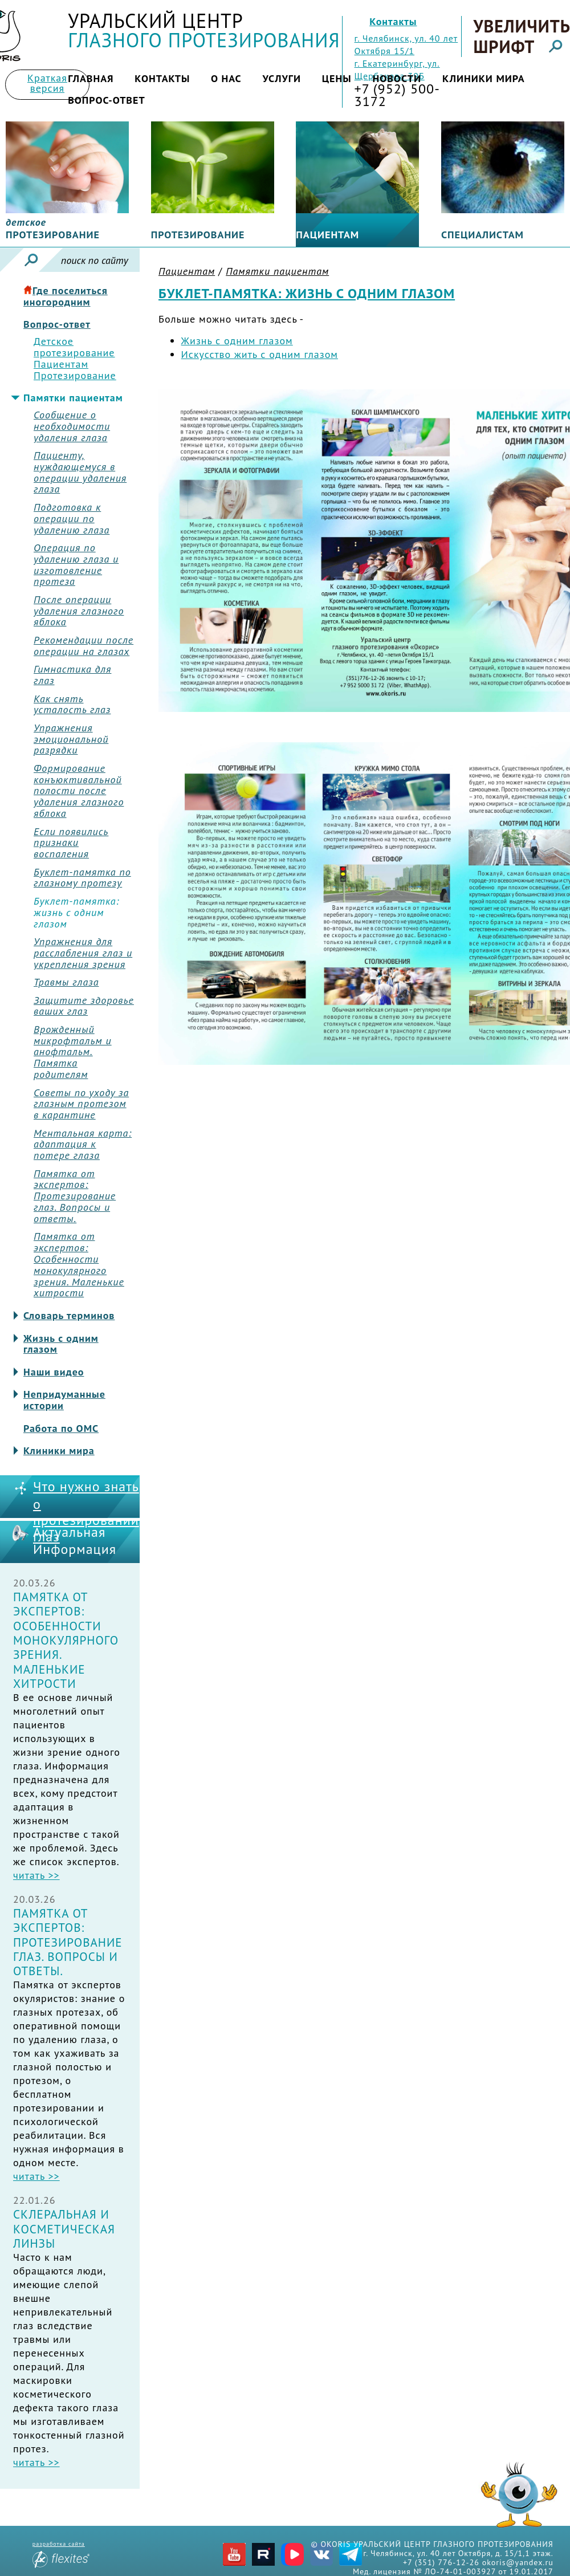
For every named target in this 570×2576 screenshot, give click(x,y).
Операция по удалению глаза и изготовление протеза (76, 564)
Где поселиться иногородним (65, 296)
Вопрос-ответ (106, 100)
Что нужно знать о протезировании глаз (86, 1512)
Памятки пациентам (73, 398)
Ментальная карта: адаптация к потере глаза (83, 1144)
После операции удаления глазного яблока (79, 611)
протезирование (53, 228)
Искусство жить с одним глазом (259, 354)
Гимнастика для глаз (72, 675)
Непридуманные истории (64, 1400)
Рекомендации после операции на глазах (83, 645)
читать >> (36, 1875)
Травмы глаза (66, 982)
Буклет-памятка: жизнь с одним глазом (76, 912)
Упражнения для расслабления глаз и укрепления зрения (83, 953)
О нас (226, 78)
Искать (31, 260)
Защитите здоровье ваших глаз (84, 1006)
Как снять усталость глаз (72, 704)
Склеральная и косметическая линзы (64, 2229)
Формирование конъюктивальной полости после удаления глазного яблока (79, 791)
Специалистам (482, 235)
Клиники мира (483, 78)
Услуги (281, 78)
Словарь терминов (69, 1315)
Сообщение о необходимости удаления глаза (72, 426)
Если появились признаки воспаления (71, 843)
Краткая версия (47, 83)
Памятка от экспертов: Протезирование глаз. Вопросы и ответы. (75, 1196)
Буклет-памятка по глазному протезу (82, 877)
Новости (396, 78)
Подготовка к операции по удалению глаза (71, 518)
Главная (90, 78)
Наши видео (53, 1372)
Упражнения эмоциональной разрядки (71, 739)
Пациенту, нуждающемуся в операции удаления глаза (80, 472)
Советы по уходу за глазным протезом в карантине (81, 1104)
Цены (337, 78)
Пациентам (327, 235)
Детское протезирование (74, 347)
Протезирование (198, 235)
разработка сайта (60, 2554)
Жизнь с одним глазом (61, 1344)
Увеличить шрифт (521, 36)
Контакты (393, 21)
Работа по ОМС (61, 1428)
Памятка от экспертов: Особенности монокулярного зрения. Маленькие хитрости (79, 1265)
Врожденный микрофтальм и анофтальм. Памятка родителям (73, 1052)
